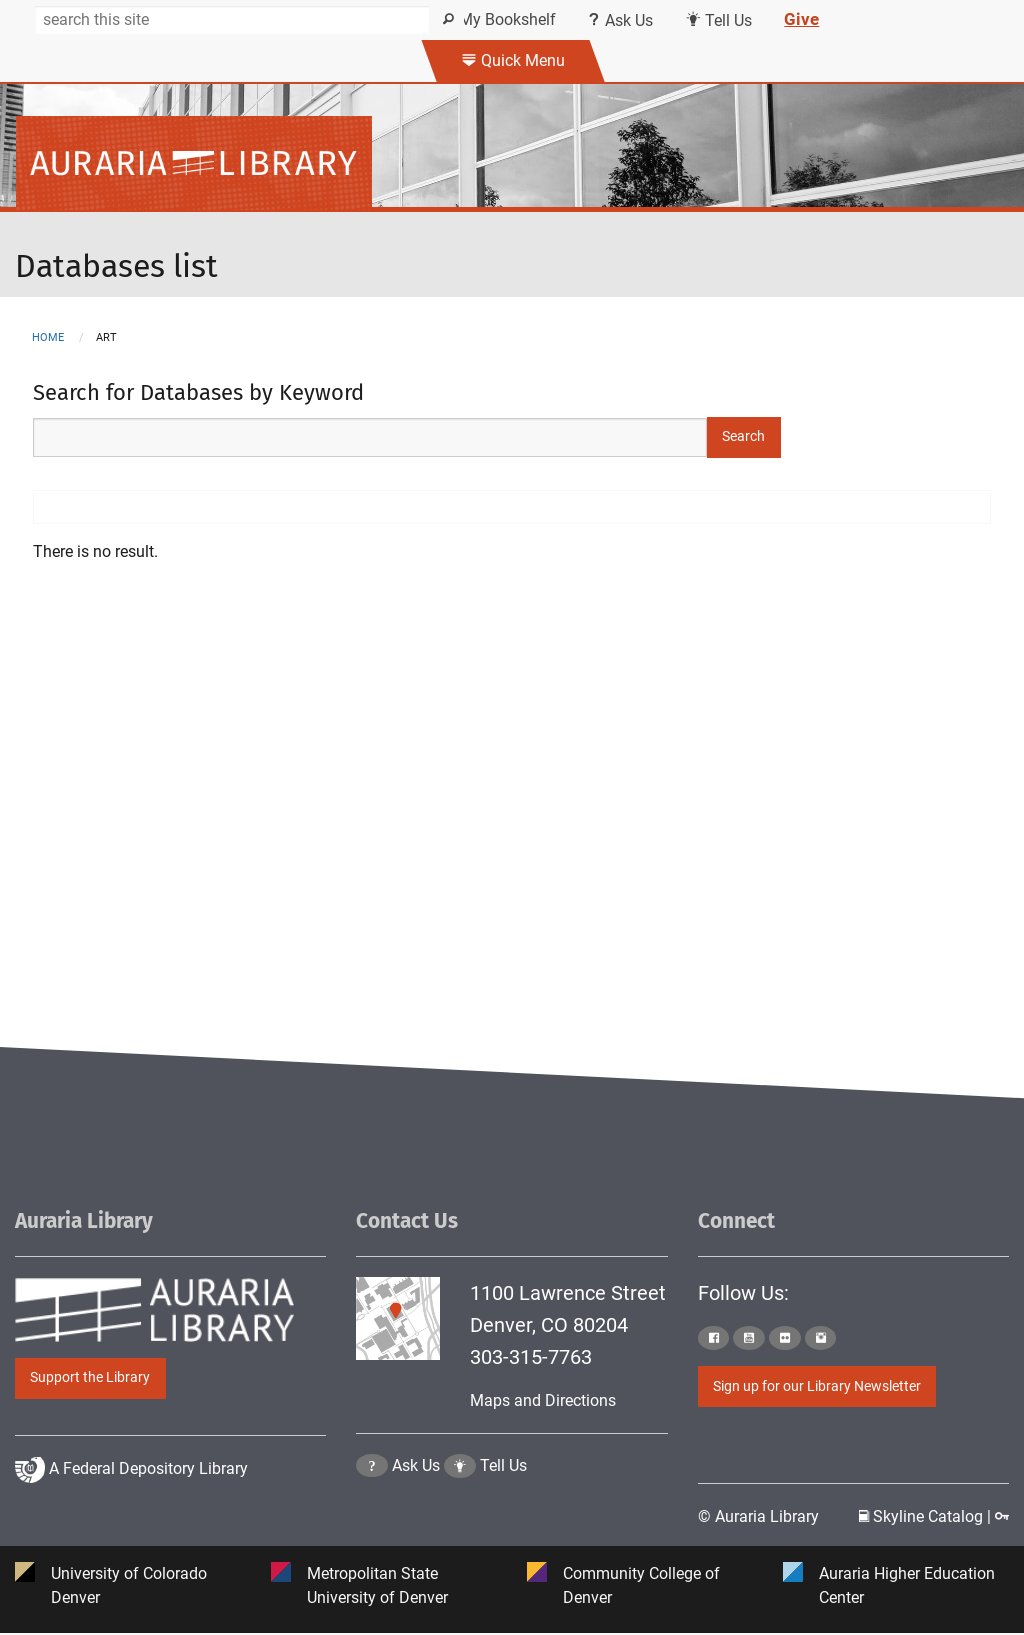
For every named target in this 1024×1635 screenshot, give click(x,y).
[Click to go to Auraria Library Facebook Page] (714, 1337)
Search (743, 436)
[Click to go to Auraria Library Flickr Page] (785, 1337)
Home (48, 337)
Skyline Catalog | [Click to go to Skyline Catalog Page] (927, 1517)
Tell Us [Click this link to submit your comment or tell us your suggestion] (718, 20)
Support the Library (90, 1377)
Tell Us (503, 1516)
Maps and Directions (543, 1400)
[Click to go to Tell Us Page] (460, 1516)
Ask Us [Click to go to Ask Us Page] (416, 1516)
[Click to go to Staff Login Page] (1002, 1517)
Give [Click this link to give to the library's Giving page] (801, 19)
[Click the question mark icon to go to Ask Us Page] (372, 1516)
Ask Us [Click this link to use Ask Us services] (620, 20)
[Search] (234, 20)
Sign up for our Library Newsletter (817, 1386)
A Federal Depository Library (131, 1517)
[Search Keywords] (370, 437)
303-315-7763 (531, 1357)
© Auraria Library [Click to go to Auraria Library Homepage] (758, 1517)
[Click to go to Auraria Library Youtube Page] (749, 1337)
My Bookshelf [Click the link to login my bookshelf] (500, 19)
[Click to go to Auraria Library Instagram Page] (821, 1337)
